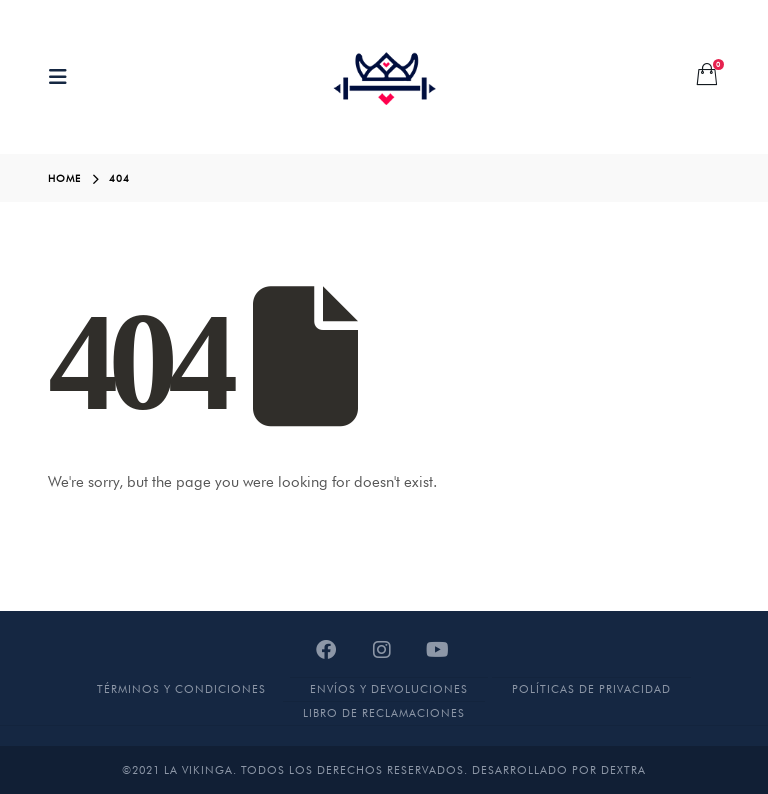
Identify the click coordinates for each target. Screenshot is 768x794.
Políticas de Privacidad (591, 689)
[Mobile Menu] (64, 77)
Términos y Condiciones (181, 689)
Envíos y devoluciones (389, 689)
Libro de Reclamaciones (384, 713)
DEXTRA (623, 770)
